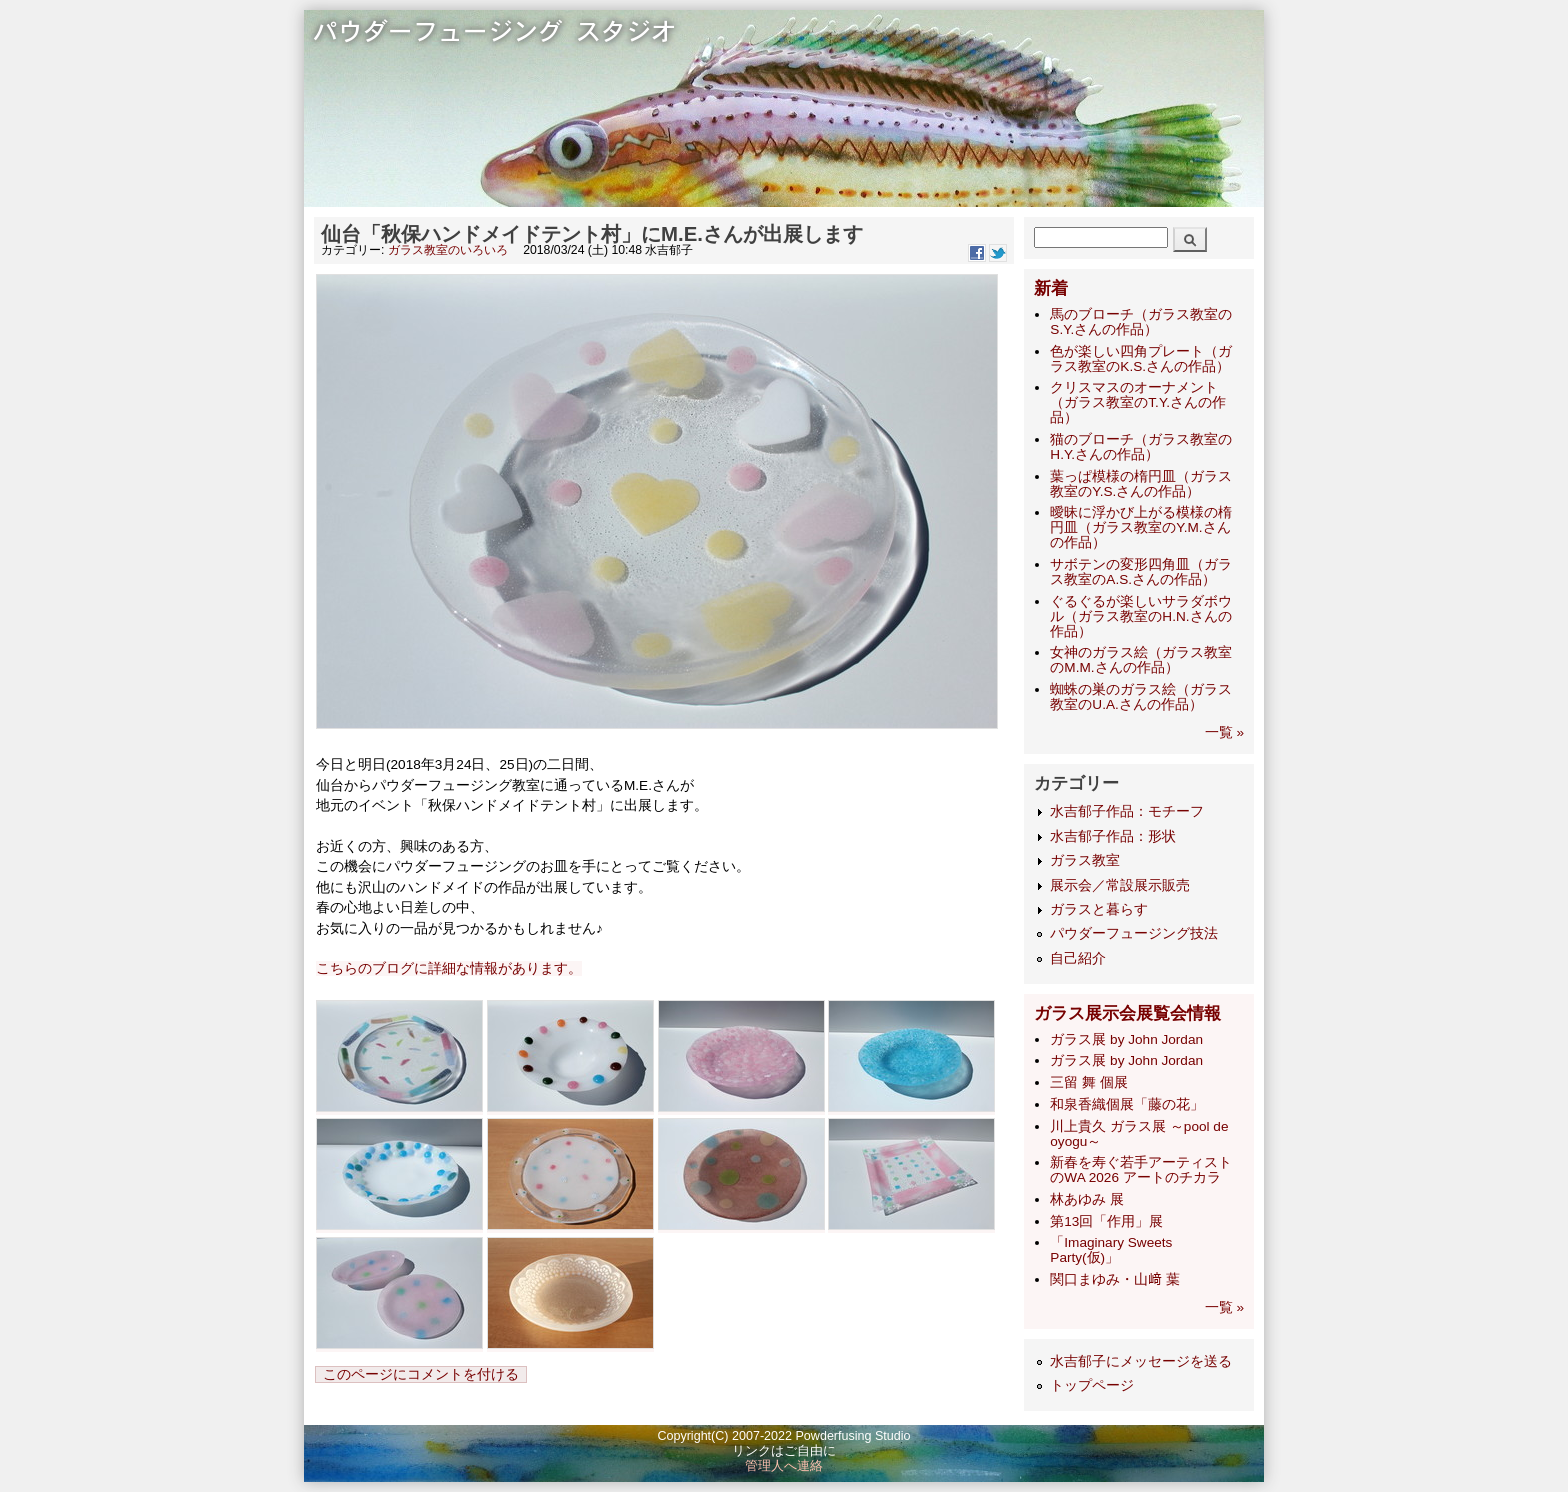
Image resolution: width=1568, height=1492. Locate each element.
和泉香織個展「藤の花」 (1127, 1104)
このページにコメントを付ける (421, 1374)
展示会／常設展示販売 (1120, 885)
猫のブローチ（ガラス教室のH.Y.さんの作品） (1141, 447)
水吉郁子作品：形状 (1113, 836)
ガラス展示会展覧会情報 (1127, 1013)
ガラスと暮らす (1099, 909)
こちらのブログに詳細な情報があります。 (449, 968)
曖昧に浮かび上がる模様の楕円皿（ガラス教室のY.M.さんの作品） (1141, 527)
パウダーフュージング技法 (1134, 933)
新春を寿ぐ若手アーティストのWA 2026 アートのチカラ (1141, 1170)
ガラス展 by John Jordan (1126, 1039)
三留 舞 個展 (1089, 1082)
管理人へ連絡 (784, 1466)
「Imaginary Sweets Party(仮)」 (1111, 1250)
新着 (1051, 288)
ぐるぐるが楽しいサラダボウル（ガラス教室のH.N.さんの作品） (1141, 616)
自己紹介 (1078, 958)
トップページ (1092, 1385)
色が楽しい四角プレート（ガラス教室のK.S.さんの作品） (1141, 359)
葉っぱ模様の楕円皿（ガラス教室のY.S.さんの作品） (1141, 484)
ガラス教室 (1085, 860)
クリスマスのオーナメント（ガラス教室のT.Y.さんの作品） (1138, 402)
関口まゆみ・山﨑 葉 (1115, 1279)
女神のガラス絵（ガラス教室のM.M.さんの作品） (1141, 660)
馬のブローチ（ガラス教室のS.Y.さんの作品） (1141, 322)
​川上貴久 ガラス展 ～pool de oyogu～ (1139, 1134)
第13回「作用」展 (1106, 1221)
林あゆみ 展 (1087, 1199)
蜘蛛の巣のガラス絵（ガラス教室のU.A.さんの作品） (1141, 697)
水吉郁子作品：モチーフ (1127, 811)
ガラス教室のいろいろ (448, 250)
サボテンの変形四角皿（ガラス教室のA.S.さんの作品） (1141, 572)
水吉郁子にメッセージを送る (1141, 1361)
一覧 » (1224, 732)
